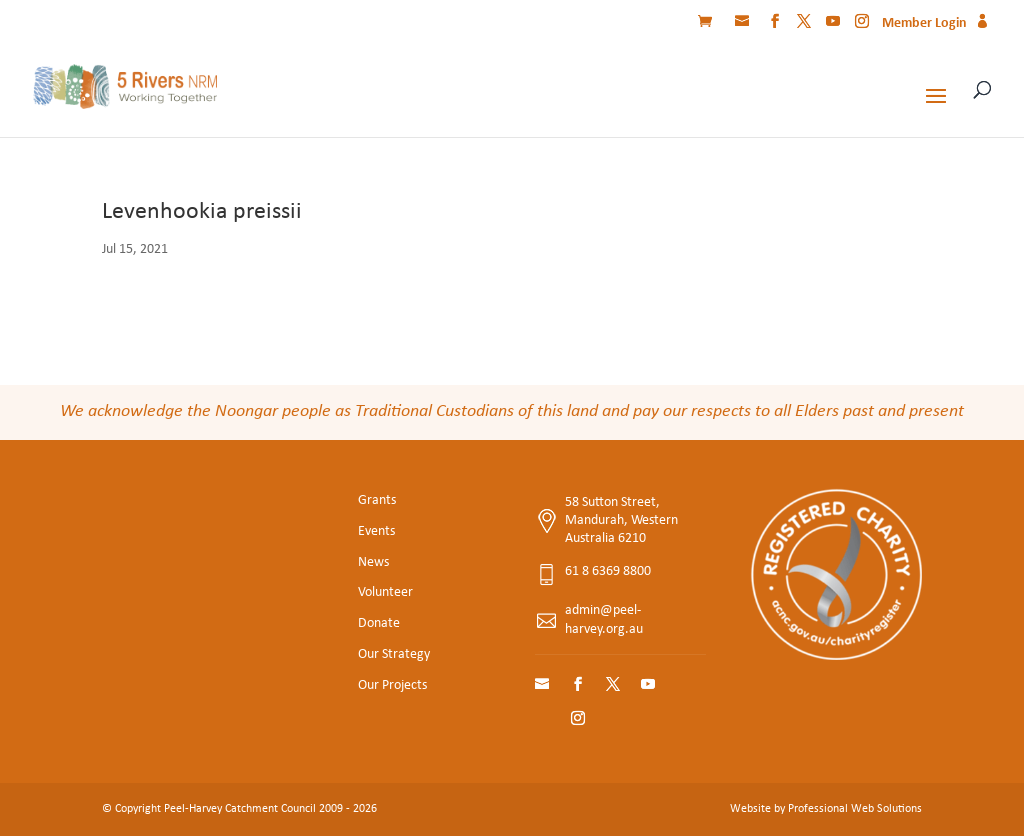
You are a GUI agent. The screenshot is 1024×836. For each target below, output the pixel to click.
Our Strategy (394, 654)
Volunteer (385, 592)
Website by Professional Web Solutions (826, 809)
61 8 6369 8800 (608, 571)
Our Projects (392, 685)
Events (376, 531)
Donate (379, 623)
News (373, 562)
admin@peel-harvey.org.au (604, 619)
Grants (377, 500)
